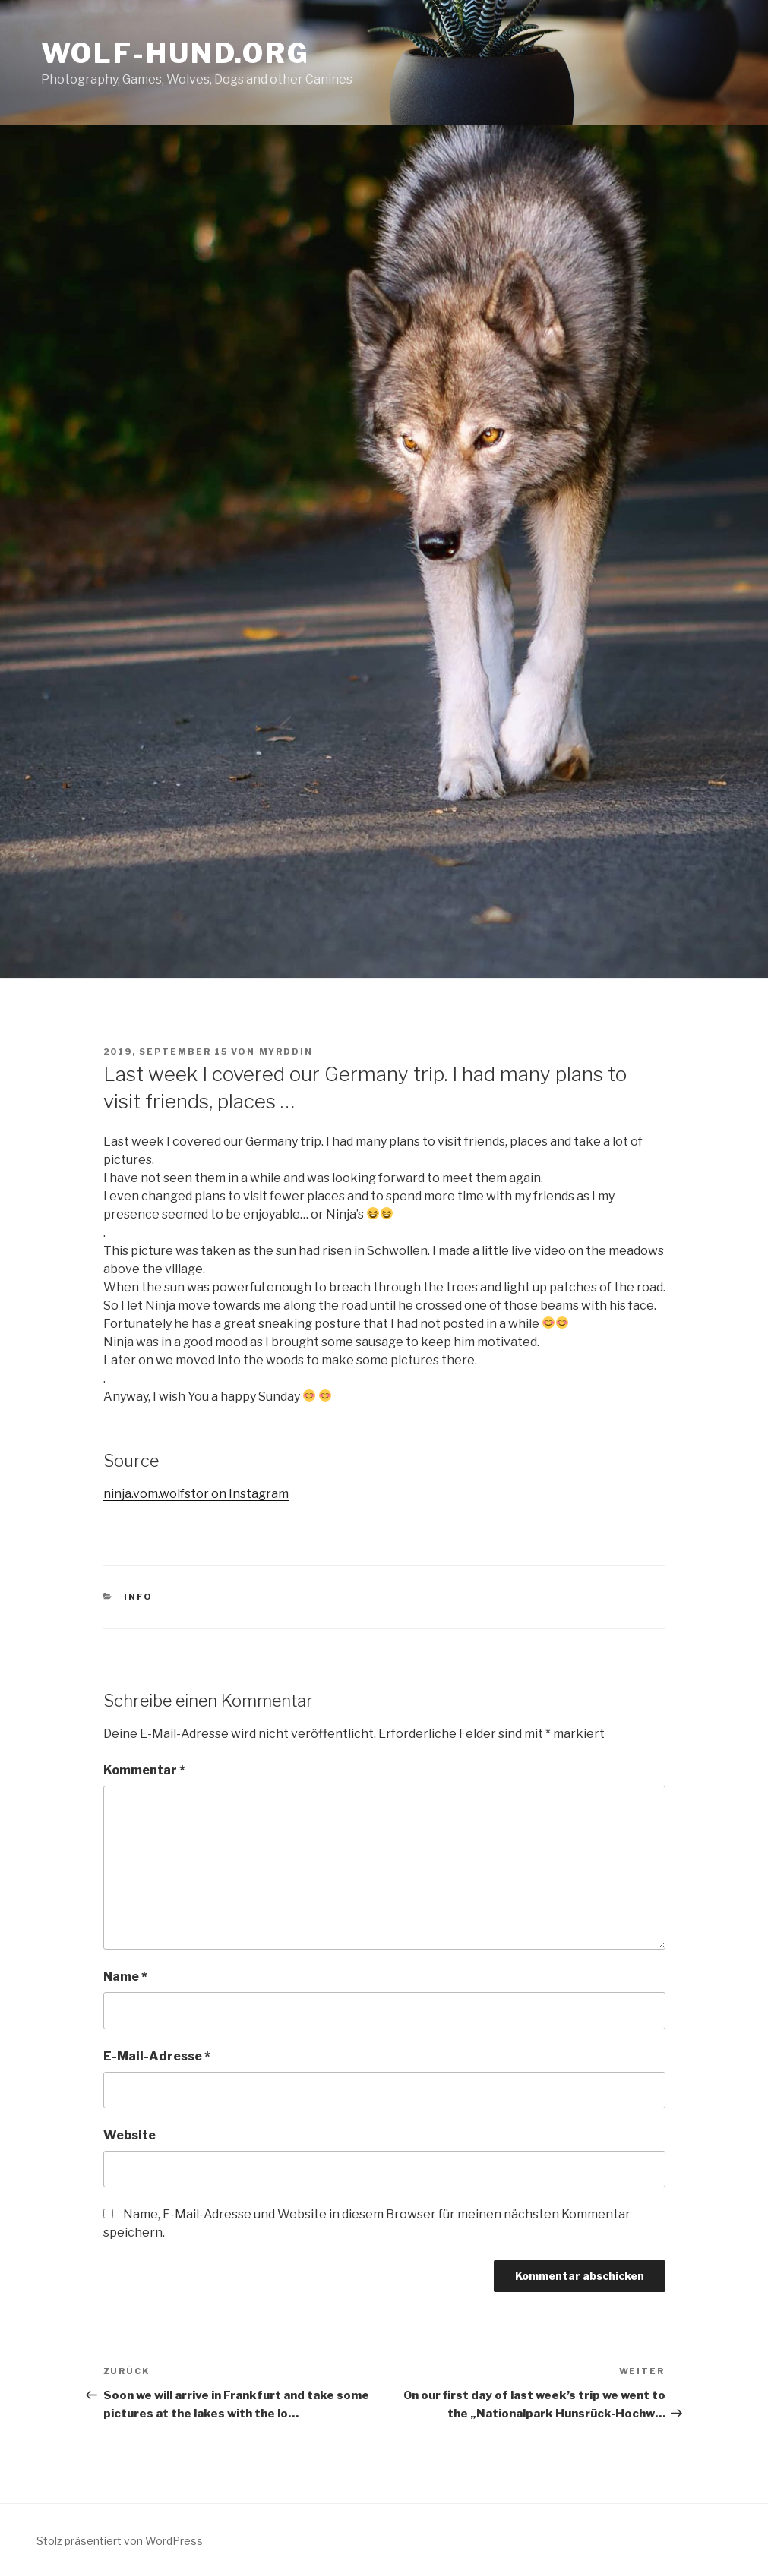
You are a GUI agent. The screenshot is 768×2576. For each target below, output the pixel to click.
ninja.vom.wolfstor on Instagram (196, 1494)
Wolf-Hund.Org (175, 53)
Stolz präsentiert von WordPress (119, 2540)
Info (138, 1596)
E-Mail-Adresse (156, 2056)
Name (125, 1976)
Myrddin (286, 1051)
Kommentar (144, 1770)
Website (129, 2135)
